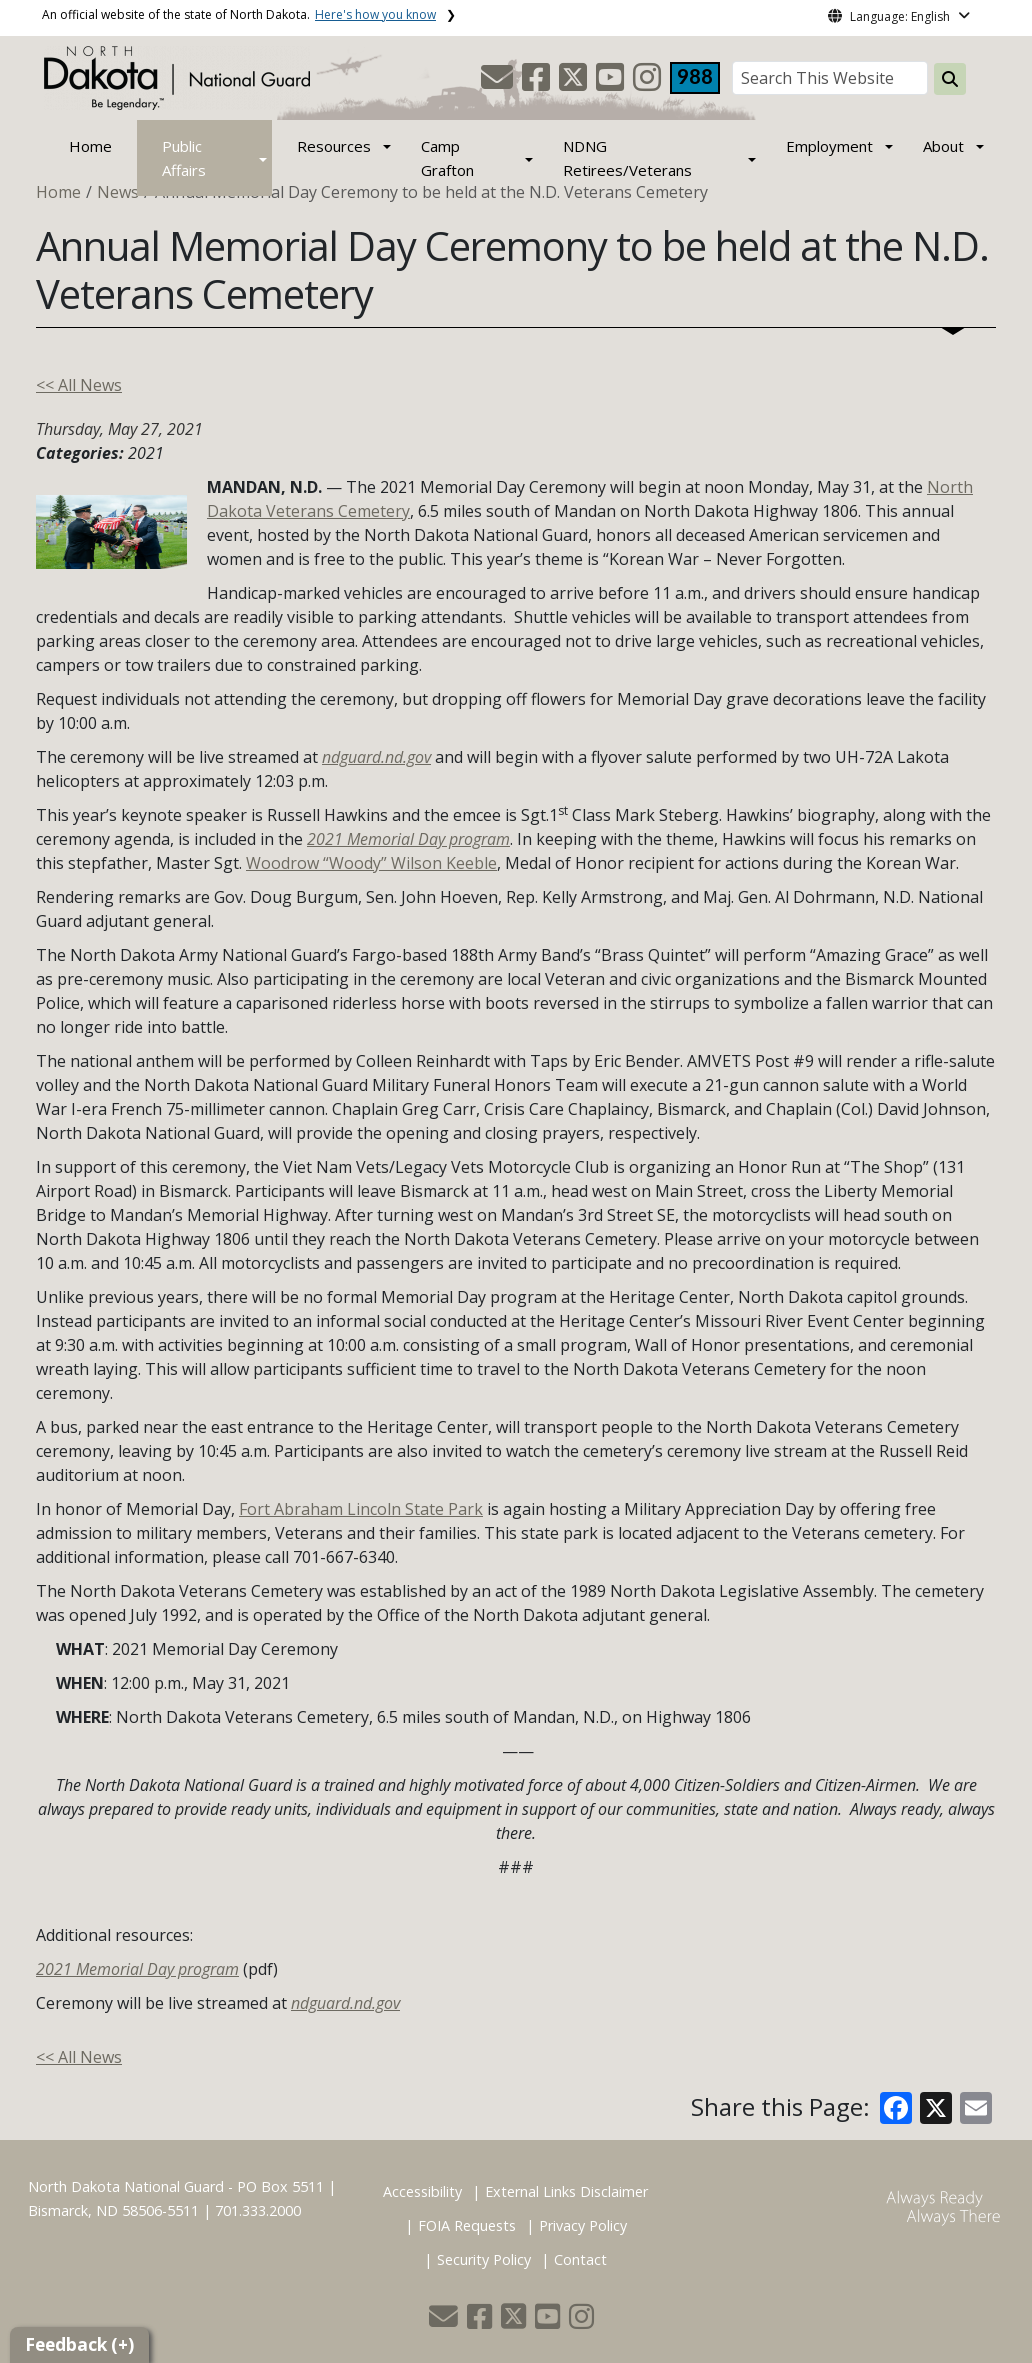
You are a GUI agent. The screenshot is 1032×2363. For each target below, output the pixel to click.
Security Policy (484, 2259)
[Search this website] (950, 79)
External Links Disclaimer (566, 2191)
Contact (580, 2259)
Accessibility (422, 2191)
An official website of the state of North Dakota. (239, 14)
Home (90, 146)
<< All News (79, 385)
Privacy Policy (583, 2225)
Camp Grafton (447, 158)
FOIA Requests (467, 2225)
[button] (499, 83)
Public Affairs (184, 158)
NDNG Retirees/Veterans (627, 158)
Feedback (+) (79, 2344)
